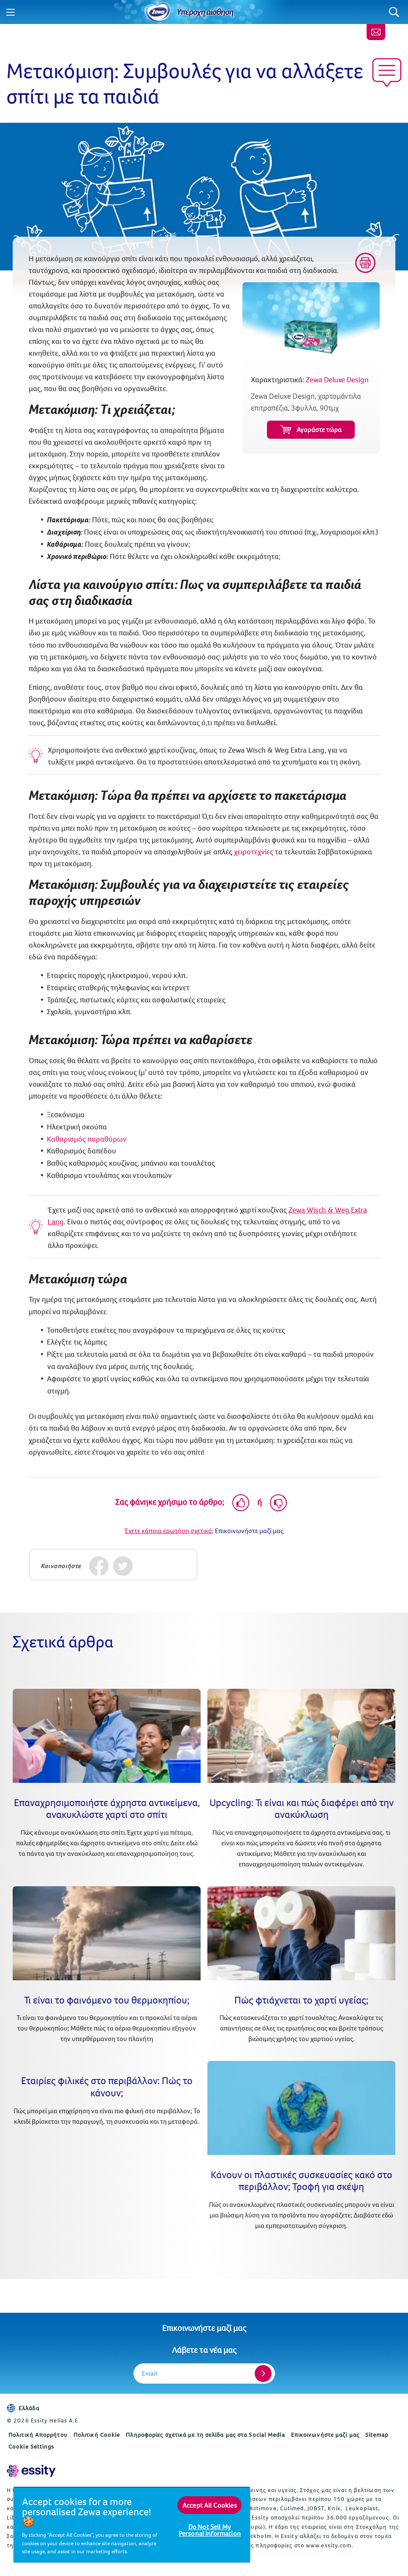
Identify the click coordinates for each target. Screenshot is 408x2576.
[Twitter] (123, 1565)
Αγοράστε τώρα (311, 429)
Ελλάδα (23, 2408)
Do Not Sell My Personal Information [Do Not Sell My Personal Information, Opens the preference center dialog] (210, 2530)
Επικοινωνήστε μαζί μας (204, 2327)
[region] (132, 2524)
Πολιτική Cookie (96, 2434)
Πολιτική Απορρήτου (38, 2434)
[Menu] (10, 12)
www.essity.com (328, 2545)
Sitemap (377, 2434)
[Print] (365, 263)
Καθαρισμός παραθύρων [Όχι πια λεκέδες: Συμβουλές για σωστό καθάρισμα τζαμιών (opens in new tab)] (87, 1139)
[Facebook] (99, 1565)
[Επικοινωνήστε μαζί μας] (376, 32)
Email (149, 2373)
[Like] (240, 1502)
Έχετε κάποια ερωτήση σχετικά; (169, 1530)
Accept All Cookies (209, 2505)
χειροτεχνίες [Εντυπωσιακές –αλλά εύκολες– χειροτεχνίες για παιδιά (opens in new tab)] (253, 851)
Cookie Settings (31, 2446)
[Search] (394, 12)
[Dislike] (278, 1502)
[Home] (157, 12)
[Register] (263, 2373)
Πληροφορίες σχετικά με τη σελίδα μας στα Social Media (205, 2434)
